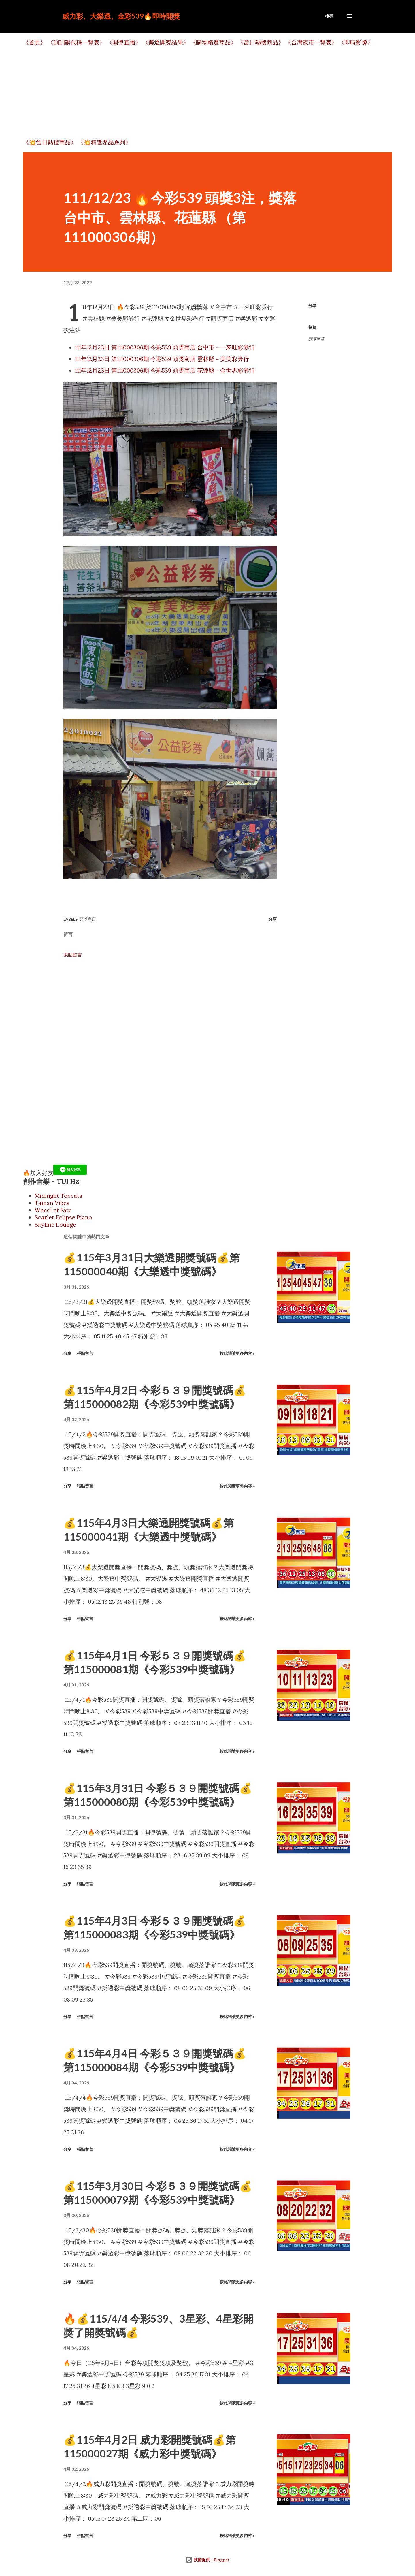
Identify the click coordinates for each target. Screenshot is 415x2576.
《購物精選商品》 (213, 42)
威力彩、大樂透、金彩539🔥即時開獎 (121, 16)
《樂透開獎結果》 (166, 42)
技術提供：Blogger (207, 2559)
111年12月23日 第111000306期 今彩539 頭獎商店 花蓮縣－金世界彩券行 (165, 370)
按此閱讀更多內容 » (237, 1353)
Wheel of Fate (53, 1210)
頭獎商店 (316, 338)
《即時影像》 (356, 42)
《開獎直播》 (124, 42)
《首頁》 (34, 42)
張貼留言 (72, 955)
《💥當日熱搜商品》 (49, 142)
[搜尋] (329, 16)
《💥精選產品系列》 (104, 142)
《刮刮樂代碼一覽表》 (76, 42)
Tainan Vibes (52, 1202)
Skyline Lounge (55, 1224)
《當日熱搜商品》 (261, 42)
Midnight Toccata (58, 1195)
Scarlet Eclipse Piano (63, 1217)
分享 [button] (312, 305)
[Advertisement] (196, 92)
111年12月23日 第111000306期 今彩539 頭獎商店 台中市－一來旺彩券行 (165, 347)
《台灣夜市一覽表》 (311, 42)
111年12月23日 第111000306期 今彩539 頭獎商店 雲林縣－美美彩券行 (162, 358)
